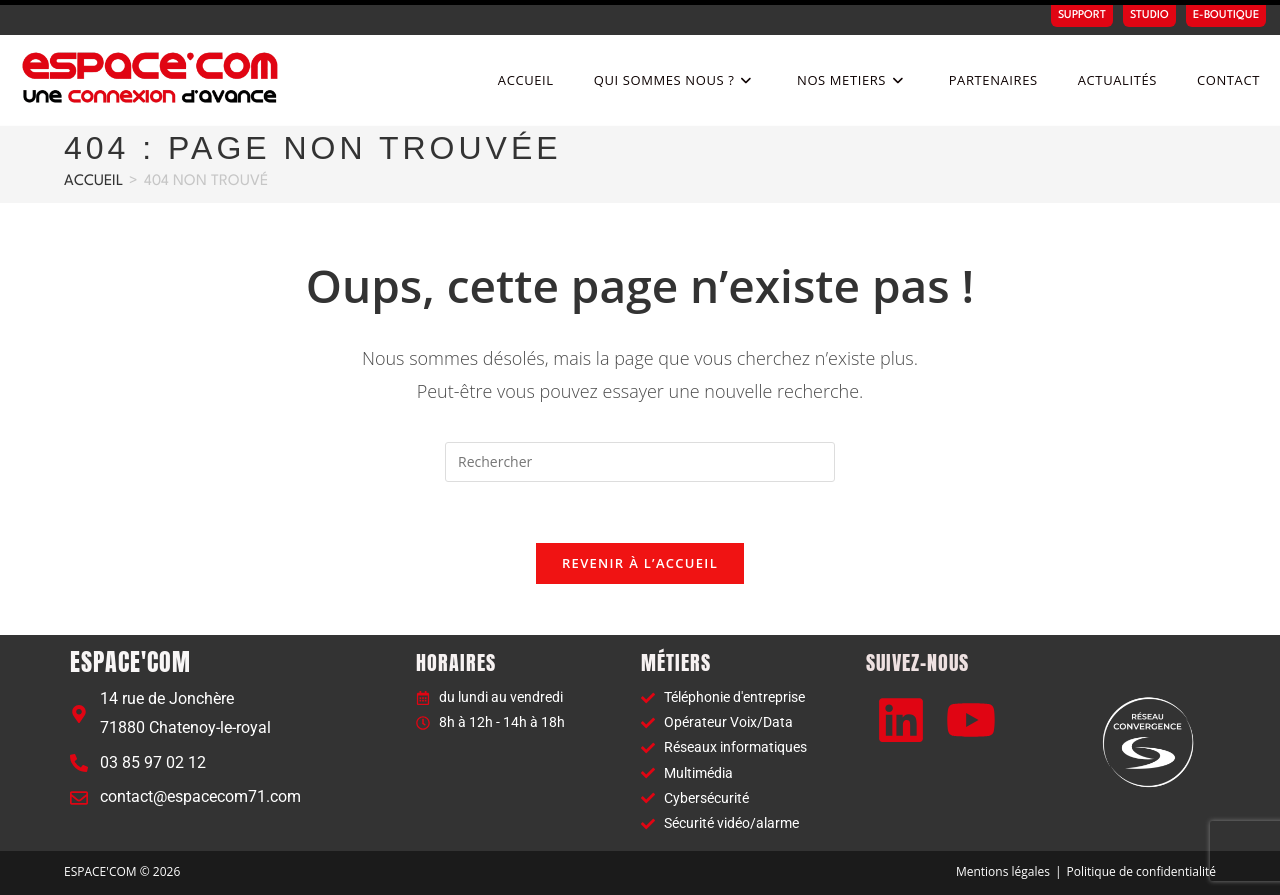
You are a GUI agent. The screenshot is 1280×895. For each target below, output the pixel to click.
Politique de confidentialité (1141, 871)
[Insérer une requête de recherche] (640, 462)
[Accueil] (93, 181)
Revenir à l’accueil (640, 563)
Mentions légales (1003, 871)
